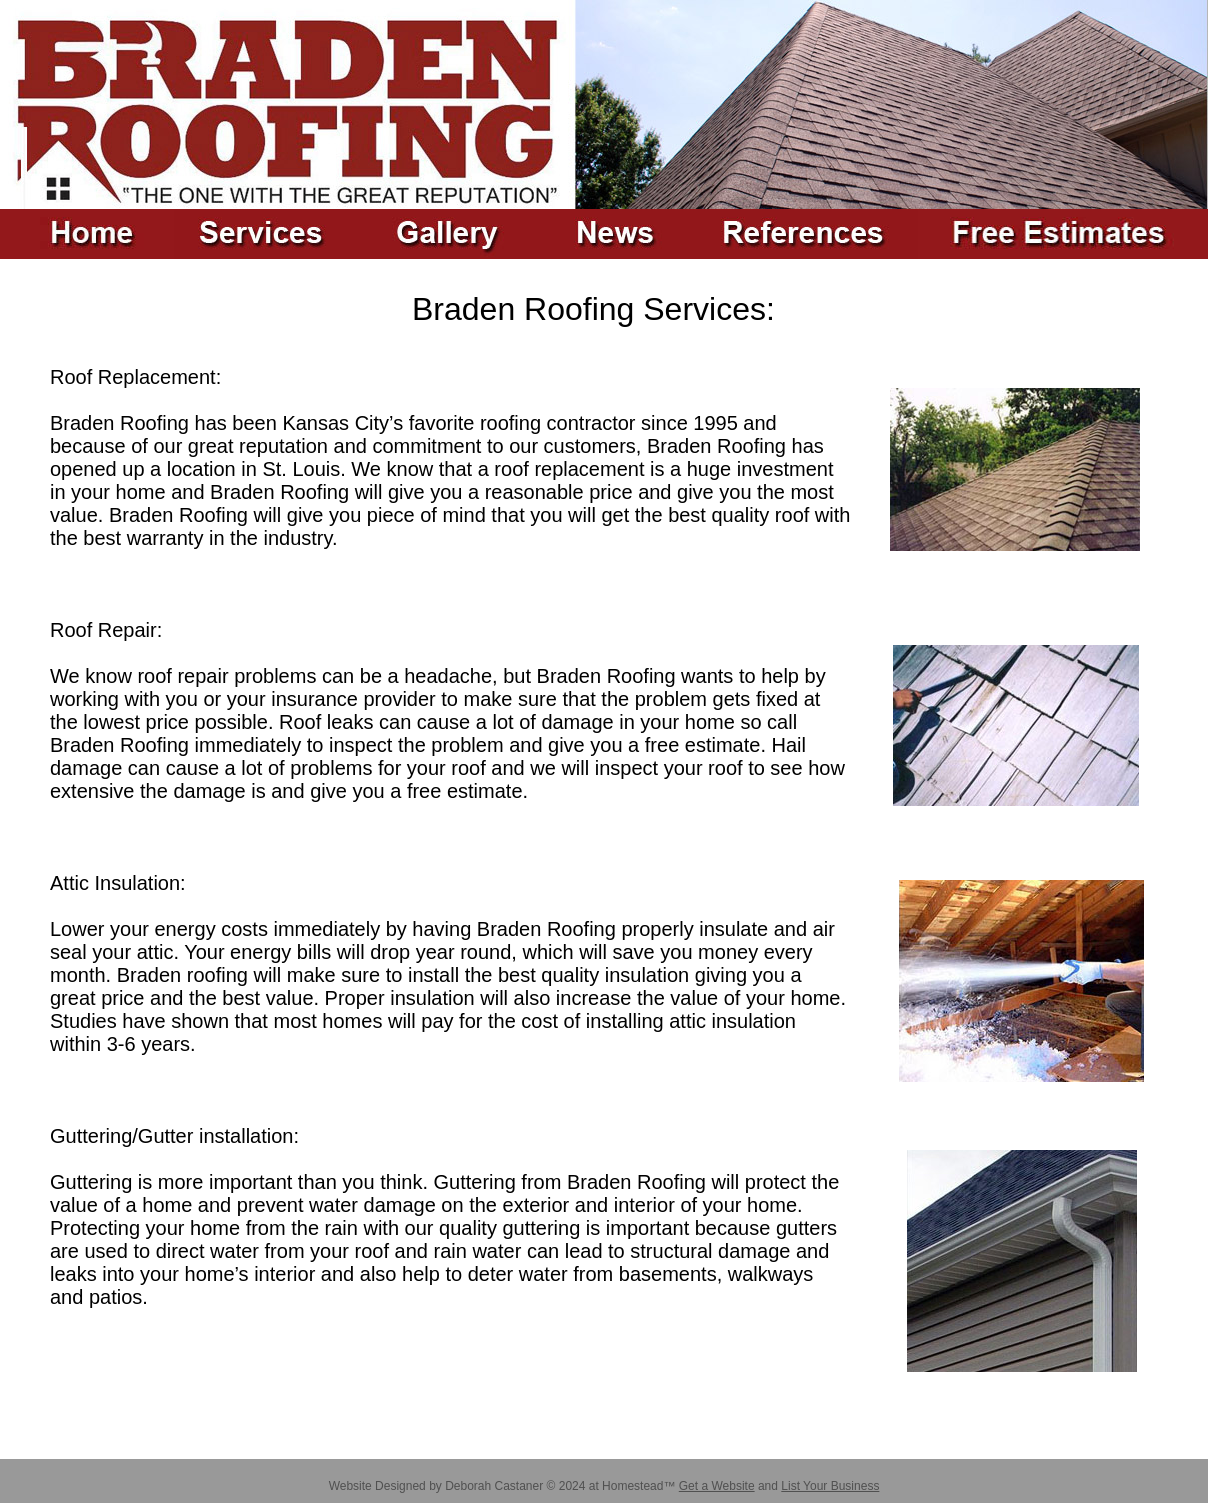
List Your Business (830, 1486)
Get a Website (717, 1486)
